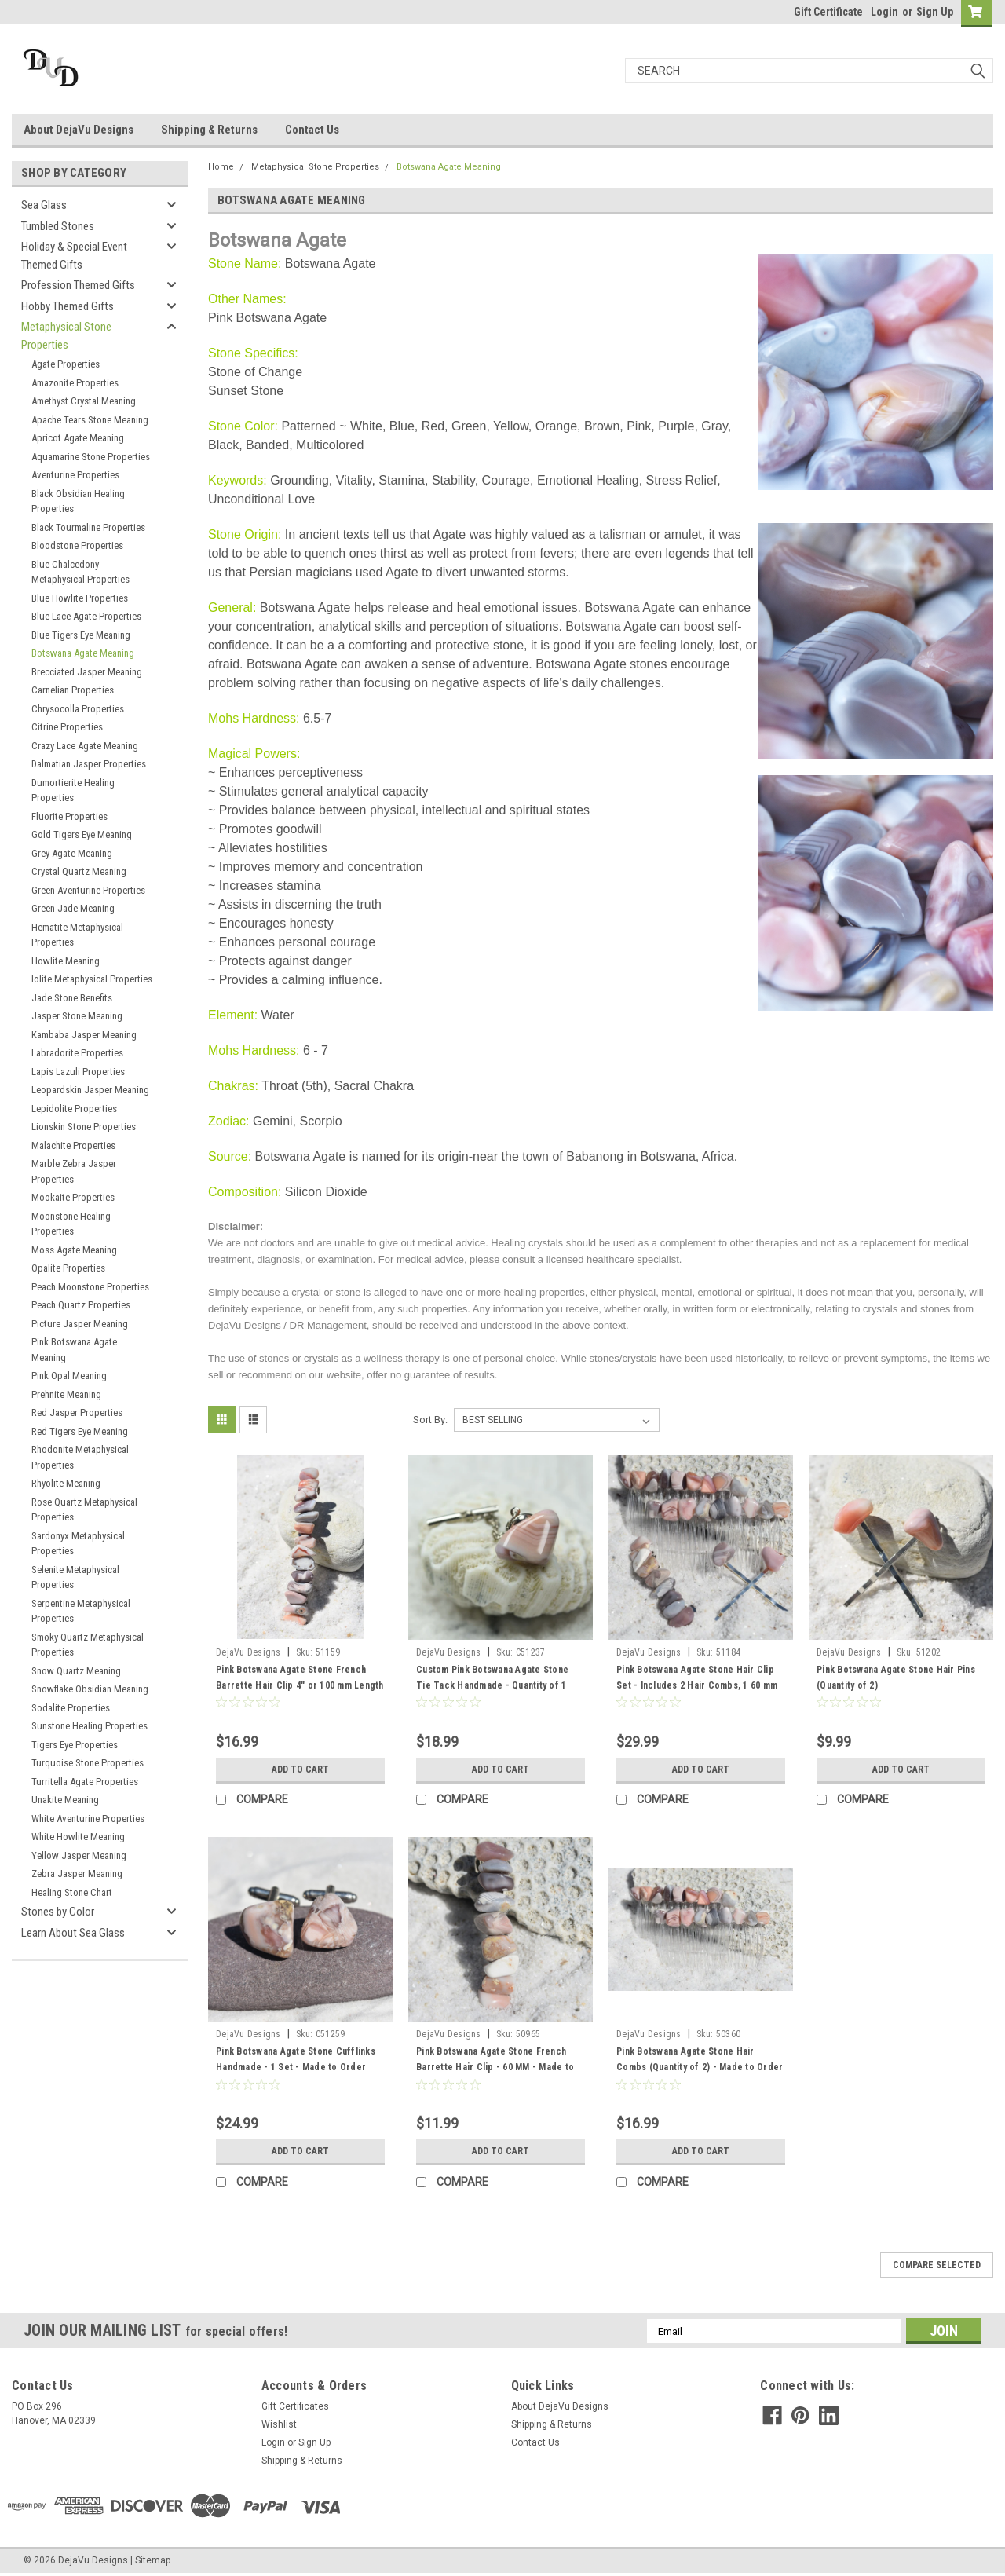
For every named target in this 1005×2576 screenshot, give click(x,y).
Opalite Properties (68, 1268)
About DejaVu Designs (78, 130)
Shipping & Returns (209, 130)
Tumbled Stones (57, 226)
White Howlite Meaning (78, 1836)
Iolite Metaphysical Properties (91, 979)
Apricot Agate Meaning (77, 438)
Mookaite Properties (73, 1197)
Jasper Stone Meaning (76, 1016)
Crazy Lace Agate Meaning (84, 746)
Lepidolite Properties (74, 1108)
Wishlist (279, 2424)
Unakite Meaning (65, 1800)
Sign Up (934, 11)
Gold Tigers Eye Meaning (81, 834)
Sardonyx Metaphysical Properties (78, 1543)
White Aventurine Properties (87, 1818)
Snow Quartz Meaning (76, 1671)
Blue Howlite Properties (79, 598)
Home (221, 167)
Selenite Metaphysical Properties (75, 1577)
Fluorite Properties (69, 816)
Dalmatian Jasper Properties (88, 764)
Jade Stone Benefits (71, 998)
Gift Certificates (295, 2406)
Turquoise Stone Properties (87, 1763)
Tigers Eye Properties (74, 1745)
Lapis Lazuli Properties (78, 1072)
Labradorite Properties (77, 1053)
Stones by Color (57, 1912)
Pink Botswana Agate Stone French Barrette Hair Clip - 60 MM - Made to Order (495, 2067)
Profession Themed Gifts (78, 285)
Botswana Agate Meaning (82, 653)
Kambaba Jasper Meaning (84, 1035)
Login (884, 11)
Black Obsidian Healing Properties (78, 501)
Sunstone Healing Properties (89, 1726)
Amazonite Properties (75, 383)
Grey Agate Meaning (71, 853)
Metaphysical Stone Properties (66, 336)
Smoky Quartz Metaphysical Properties (87, 1645)
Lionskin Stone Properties (83, 1126)
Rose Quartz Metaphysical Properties (84, 1510)
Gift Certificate (828, 11)
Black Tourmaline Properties (88, 527)
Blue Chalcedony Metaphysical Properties (80, 572)
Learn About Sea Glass (73, 1933)
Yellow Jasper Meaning (78, 1855)
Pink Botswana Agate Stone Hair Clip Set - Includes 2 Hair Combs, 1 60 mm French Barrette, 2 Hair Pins (696, 1685)
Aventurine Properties (75, 475)
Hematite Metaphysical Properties (77, 935)
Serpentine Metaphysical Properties (80, 1611)
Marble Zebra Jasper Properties (73, 1171)
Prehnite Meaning (66, 1394)
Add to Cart (300, 1769)
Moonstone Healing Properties (71, 1224)
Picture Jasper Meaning (79, 1324)
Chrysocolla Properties (77, 709)
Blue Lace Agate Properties (86, 616)
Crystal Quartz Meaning (78, 871)
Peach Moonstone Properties (90, 1287)
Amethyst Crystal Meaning (83, 401)
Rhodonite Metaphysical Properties (80, 1457)
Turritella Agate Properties (84, 1781)
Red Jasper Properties (76, 1412)
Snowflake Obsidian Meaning (89, 1689)
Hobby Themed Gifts (67, 306)
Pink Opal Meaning (69, 1375)
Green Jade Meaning (73, 908)
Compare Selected (937, 2264)
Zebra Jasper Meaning (76, 1873)
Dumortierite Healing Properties (73, 790)
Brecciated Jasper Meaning (86, 672)
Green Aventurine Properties (88, 890)
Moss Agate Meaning (74, 1250)
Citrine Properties (67, 727)
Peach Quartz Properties (80, 1305)
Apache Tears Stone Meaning (89, 420)
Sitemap (152, 2560)
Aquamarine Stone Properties (90, 457)
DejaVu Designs (248, 1652)
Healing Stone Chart (71, 1892)
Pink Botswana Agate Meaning (74, 1349)
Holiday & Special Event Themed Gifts (74, 256)
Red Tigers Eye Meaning (79, 1431)
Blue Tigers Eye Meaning (80, 635)
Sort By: (430, 1419)
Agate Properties (65, 364)
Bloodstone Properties (77, 545)
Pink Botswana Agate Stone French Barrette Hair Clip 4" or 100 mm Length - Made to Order (300, 1685)
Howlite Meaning (65, 961)
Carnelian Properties (72, 690)
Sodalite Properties (70, 1708)
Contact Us (312, 130)
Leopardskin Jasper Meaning (90, 1090)
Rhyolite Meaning (65, 1483)
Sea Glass (44, 205)
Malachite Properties (73, 1145)
